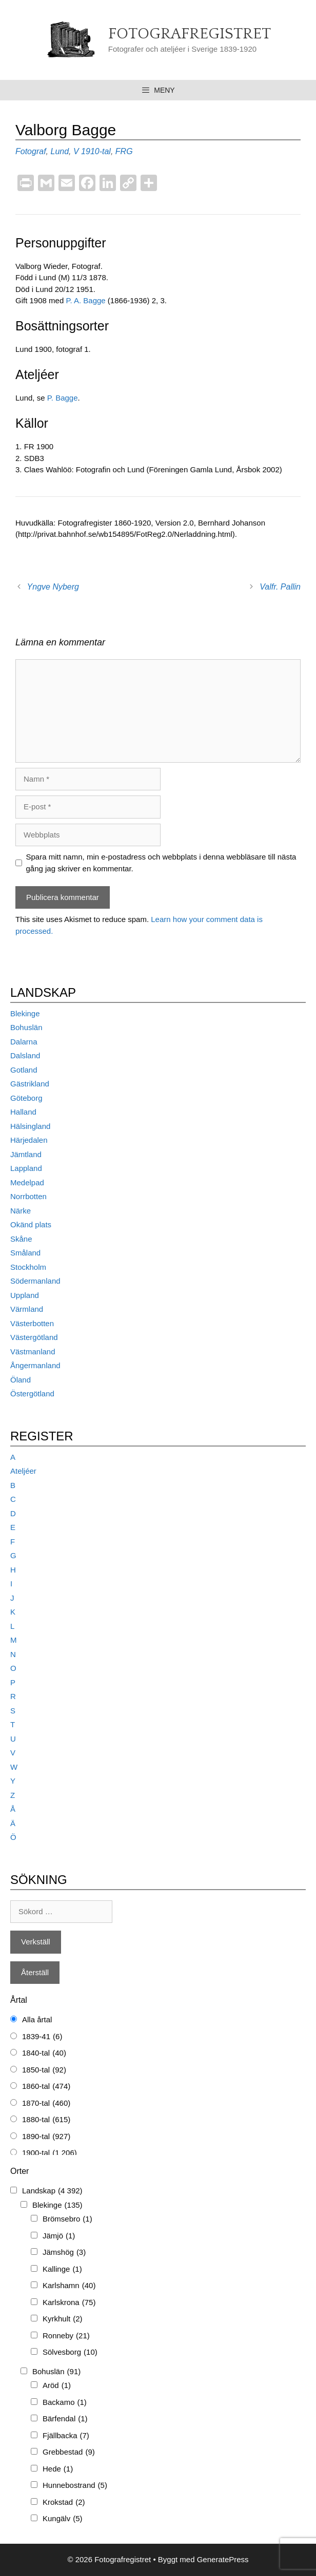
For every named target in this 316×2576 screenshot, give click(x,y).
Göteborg (26, 1098)
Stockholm (28, 1267)
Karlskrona (69, 2303)
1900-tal (49, 2153)
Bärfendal (65, 2419)
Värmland (26, 1309)
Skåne (21, 1238)
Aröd (57, 2386)
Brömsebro (67, 2219)
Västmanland (32, 1351)
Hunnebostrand (75, 2485)
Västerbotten (32, 1323)
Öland (20, 1379)
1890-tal (46, 2137)
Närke (20, 1210)
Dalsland (25, 1055)
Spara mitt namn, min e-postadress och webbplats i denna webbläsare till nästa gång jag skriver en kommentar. (161, 862)
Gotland (23, 1069)
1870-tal (46, 2103)
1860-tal (46, 2086)
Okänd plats (30, 1224)
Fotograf (30, 151)
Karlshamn (69, 2286)
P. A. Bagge (85, 300)
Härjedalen (29, 1140)
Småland (25, 1252)
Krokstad (64, 2502)
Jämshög (64, 2252)
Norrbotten (28, 1196)
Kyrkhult (63, 2319)
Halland (23, 1111)
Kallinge (62, 2269)
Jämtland (26, 1154)
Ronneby (66, 2336)
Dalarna (23, 1041)
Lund (59, 151)
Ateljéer (23, 1471)
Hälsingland (30, 1126)
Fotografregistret (189, 34)
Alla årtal (37, 2019)
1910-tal (96, 151)
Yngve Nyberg (53, 586)
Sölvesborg (70, 2352)
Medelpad (27, 1182)
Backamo (65, 2403)
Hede (58, 2469)
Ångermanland (35, 1365)
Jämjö (59, 2236)
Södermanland (35, 1280)
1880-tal (46, 2120)
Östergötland (32, 1393)
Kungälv (63, 2519)
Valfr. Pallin (280, 586)
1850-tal (44, 2070)
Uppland (24, 1295)
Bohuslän (26, 1027)
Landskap (52, 2191)
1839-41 (42, 2037)
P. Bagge (62, 397)
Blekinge (25, 1013)
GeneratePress (223, 2559)
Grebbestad (69, 2452)
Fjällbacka (66, 2436)
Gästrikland (29, 1083)
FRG (124, 151)
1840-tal (44, 2053)
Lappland (26, 1168)
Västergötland (34, 1337)
